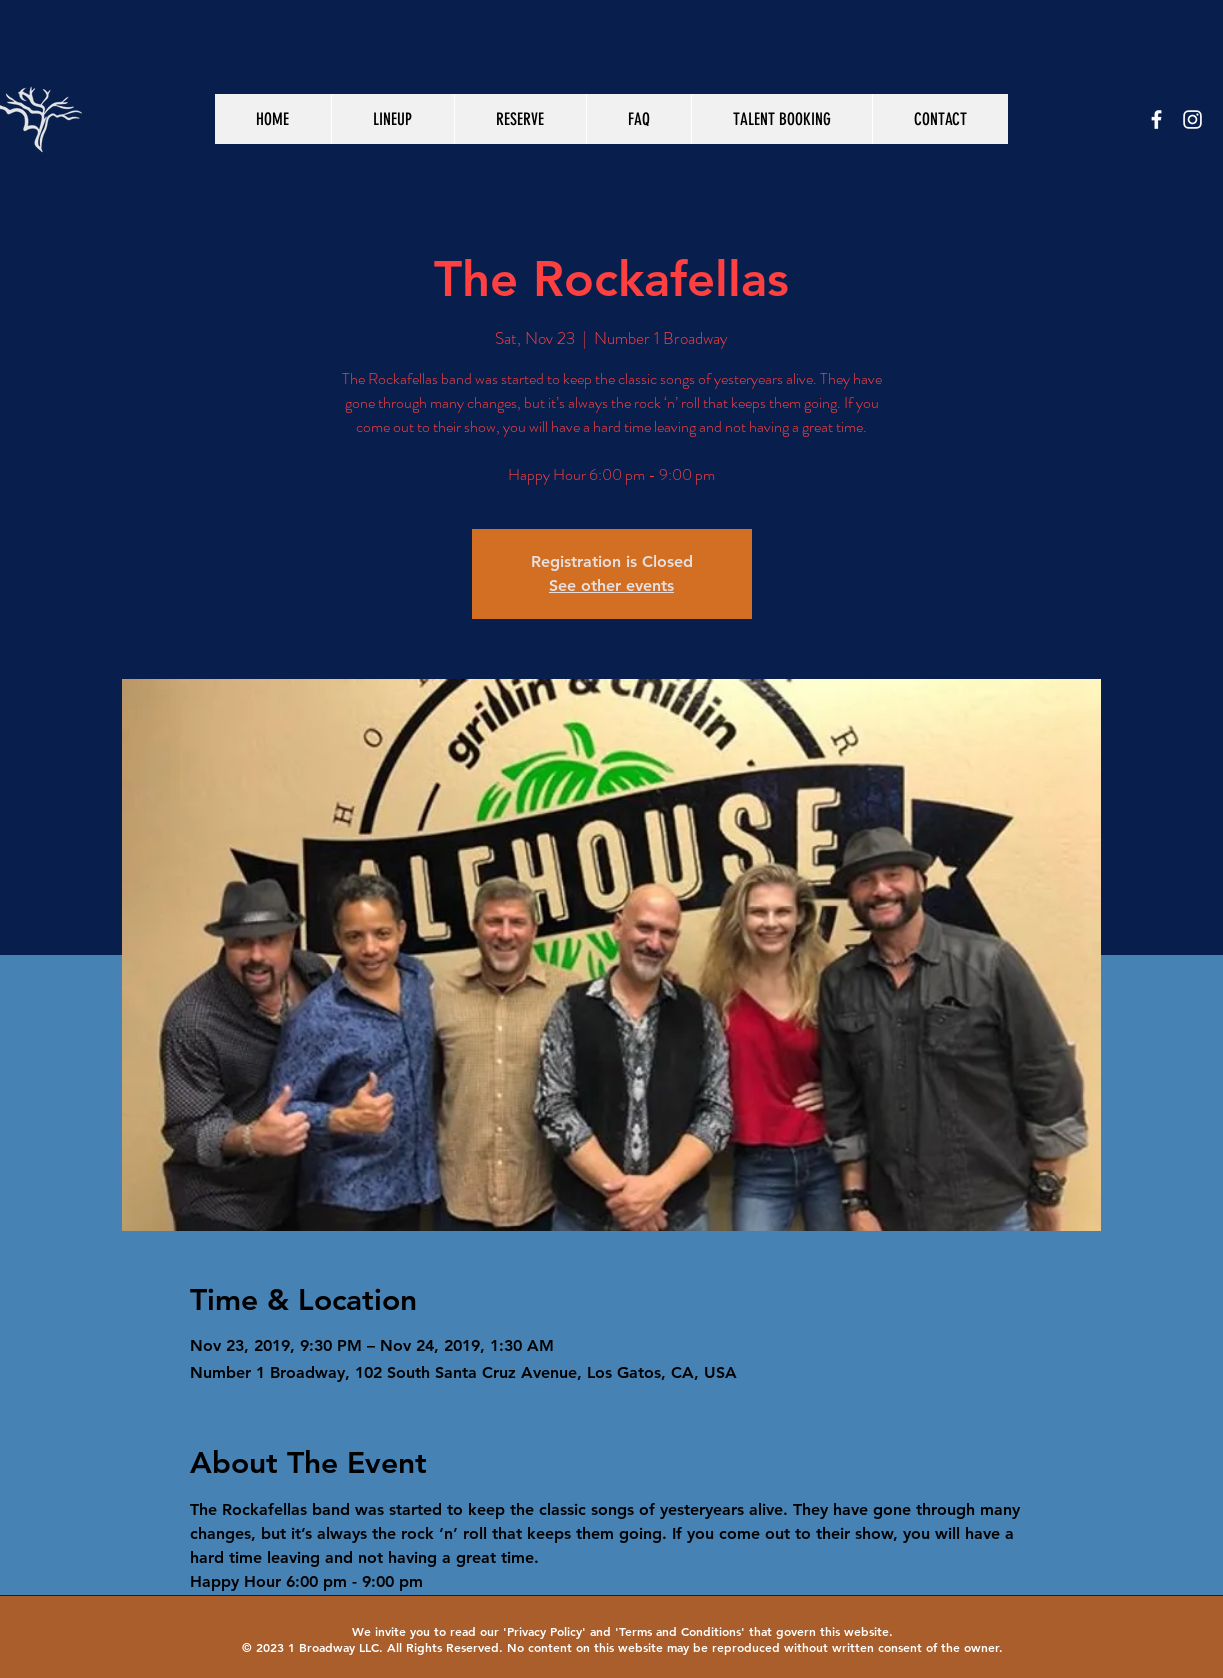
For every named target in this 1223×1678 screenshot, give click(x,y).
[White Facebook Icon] (1156, 119)
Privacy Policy (544, 1631)
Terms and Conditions (680, 1631)
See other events (611, 585)
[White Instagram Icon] (1192, 119)
